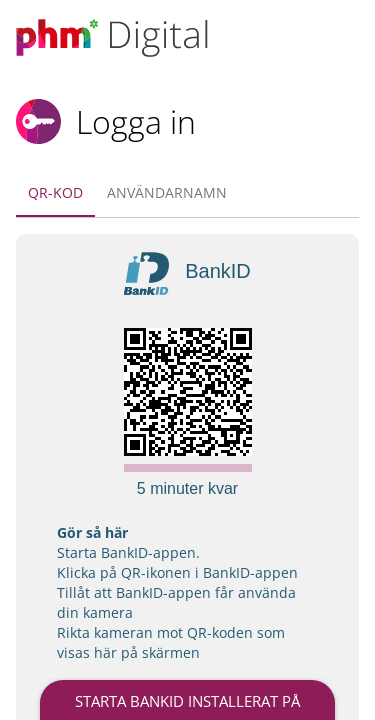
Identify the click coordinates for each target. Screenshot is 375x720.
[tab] (55, 193)
